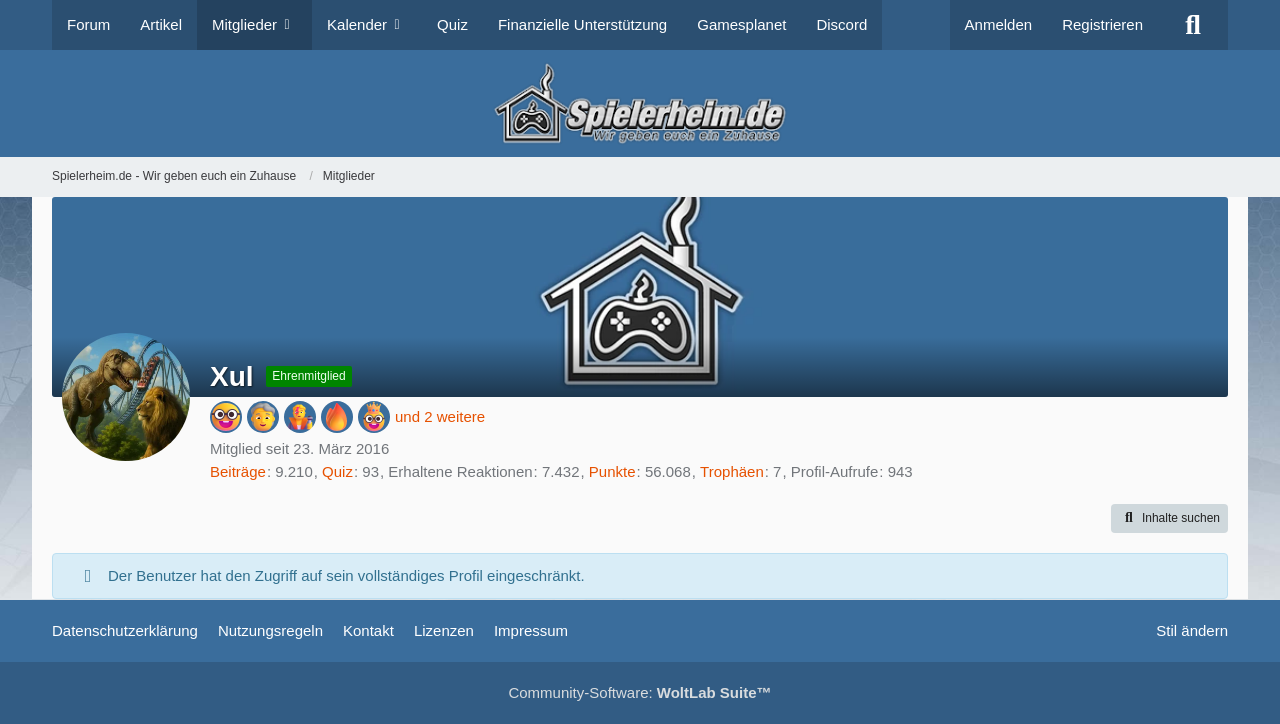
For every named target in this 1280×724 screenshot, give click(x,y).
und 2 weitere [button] (440, 416)
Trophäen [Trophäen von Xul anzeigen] (732, 471)
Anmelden (999, 24)
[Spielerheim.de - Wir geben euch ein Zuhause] (639, 103)
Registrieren (1102, 24)
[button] (1169, 519)
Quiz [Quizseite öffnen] (337, 471)
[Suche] (1193, 25)
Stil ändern (1192, 630)
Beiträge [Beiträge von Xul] (238, 471)
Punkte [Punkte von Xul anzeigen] (612, 471)
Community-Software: (639, 692)
